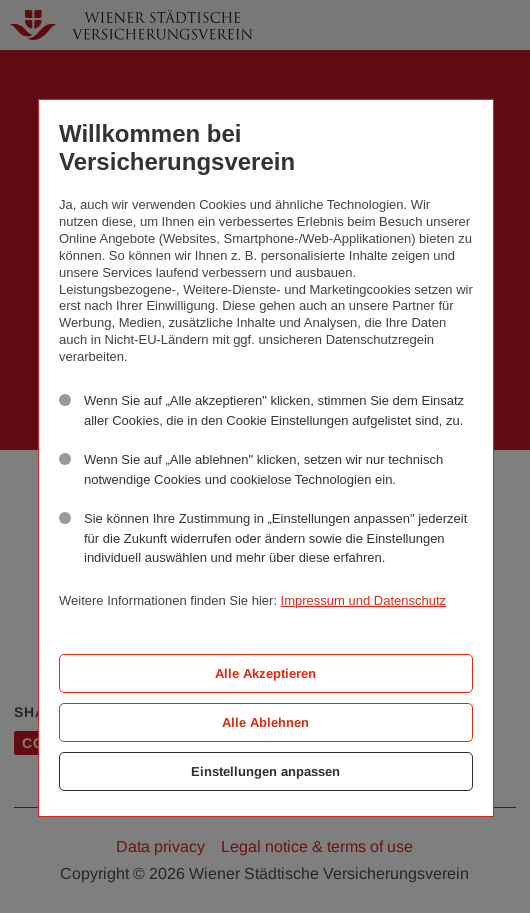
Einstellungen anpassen (265, 771)
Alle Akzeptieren (265, 673)
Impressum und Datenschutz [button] (363, 600)
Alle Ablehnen (265, 722)
